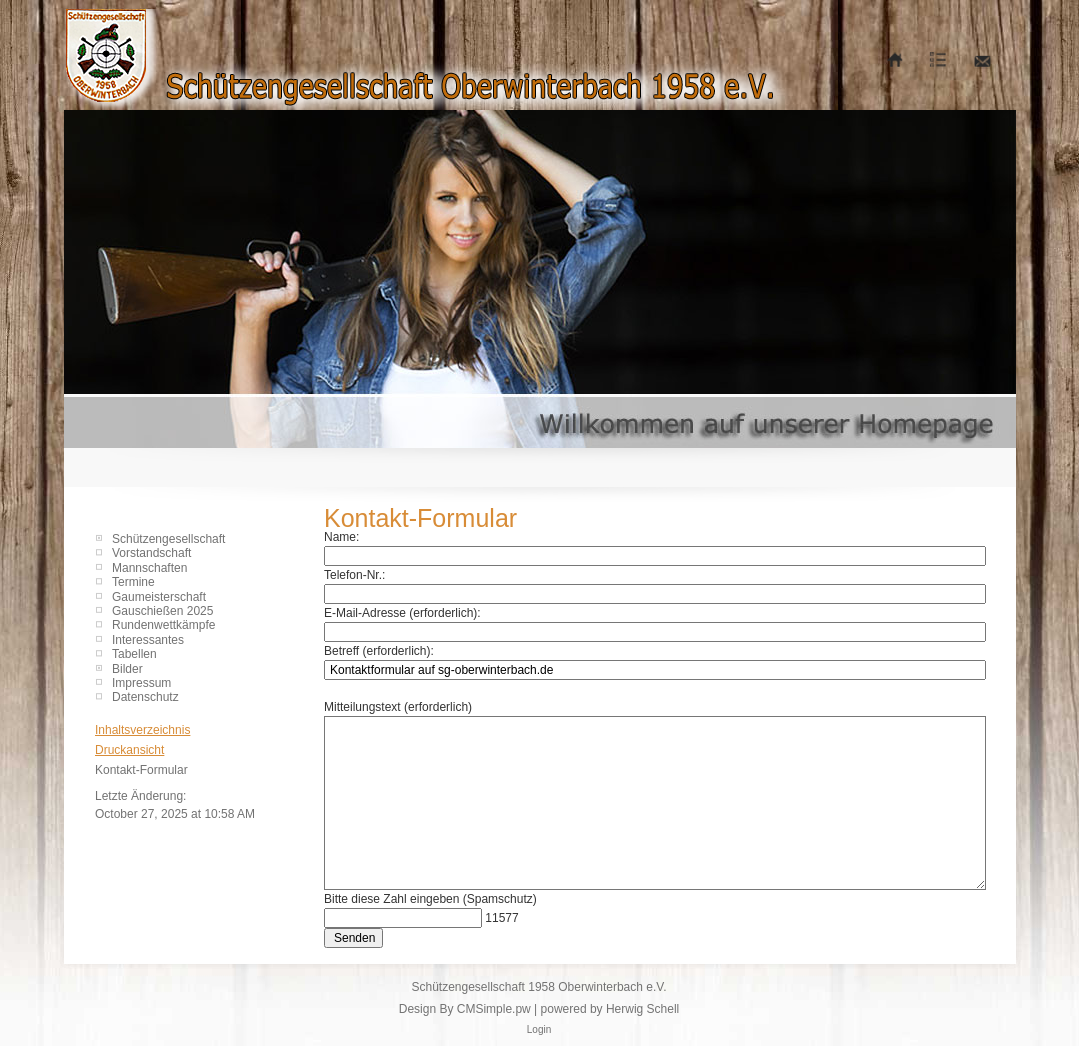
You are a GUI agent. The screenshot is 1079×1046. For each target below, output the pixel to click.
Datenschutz (145, 697)
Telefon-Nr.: (354, 575)
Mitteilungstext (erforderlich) (398, 707)
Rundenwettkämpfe (163, 625)
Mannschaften (149, 568)
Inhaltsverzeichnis (142, 730)
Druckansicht (129, 750)
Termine (133, 582)
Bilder (127, 669)
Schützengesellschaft (168, 539)
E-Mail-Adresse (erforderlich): (402, 613)
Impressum (141, 683)
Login (539, 1029)
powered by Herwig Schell (610, 1009)
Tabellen (134, 654)
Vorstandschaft (151, 553)
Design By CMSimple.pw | (470, 1009)
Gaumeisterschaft (159, 597)
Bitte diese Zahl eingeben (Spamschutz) (430, 899)
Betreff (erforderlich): (379, 651)
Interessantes (148, 640)
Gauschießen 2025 (162, 611)
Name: (341, 537)
